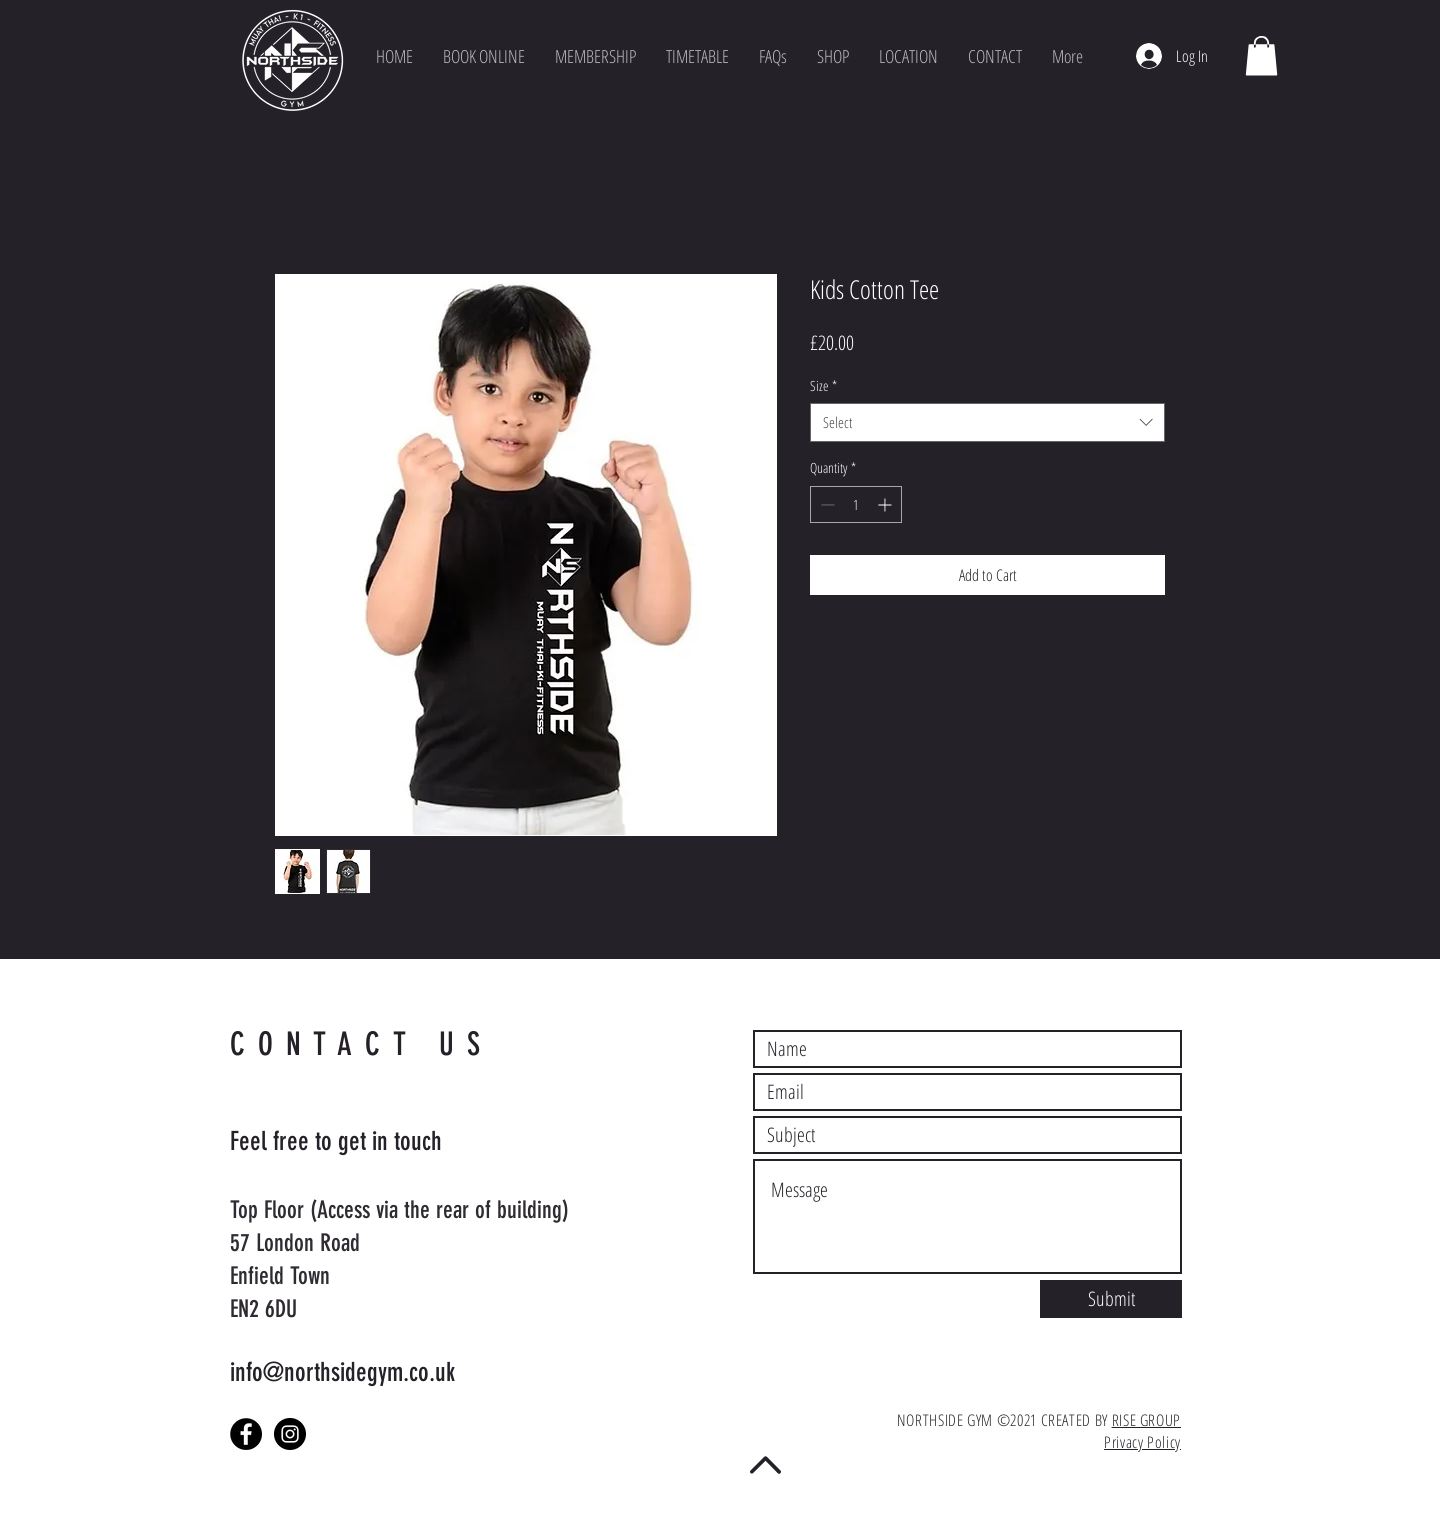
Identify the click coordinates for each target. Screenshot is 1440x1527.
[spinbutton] (856, 504)
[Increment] (886, 504)
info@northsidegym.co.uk (342, 1372)
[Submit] (1111, 1299)
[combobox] (987, 422)
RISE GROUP (1146, 1420)
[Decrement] (825, 504)
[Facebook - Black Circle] (246, 1434)
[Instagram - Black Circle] (290, 1434)
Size (823, 385)
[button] (908, 56)
